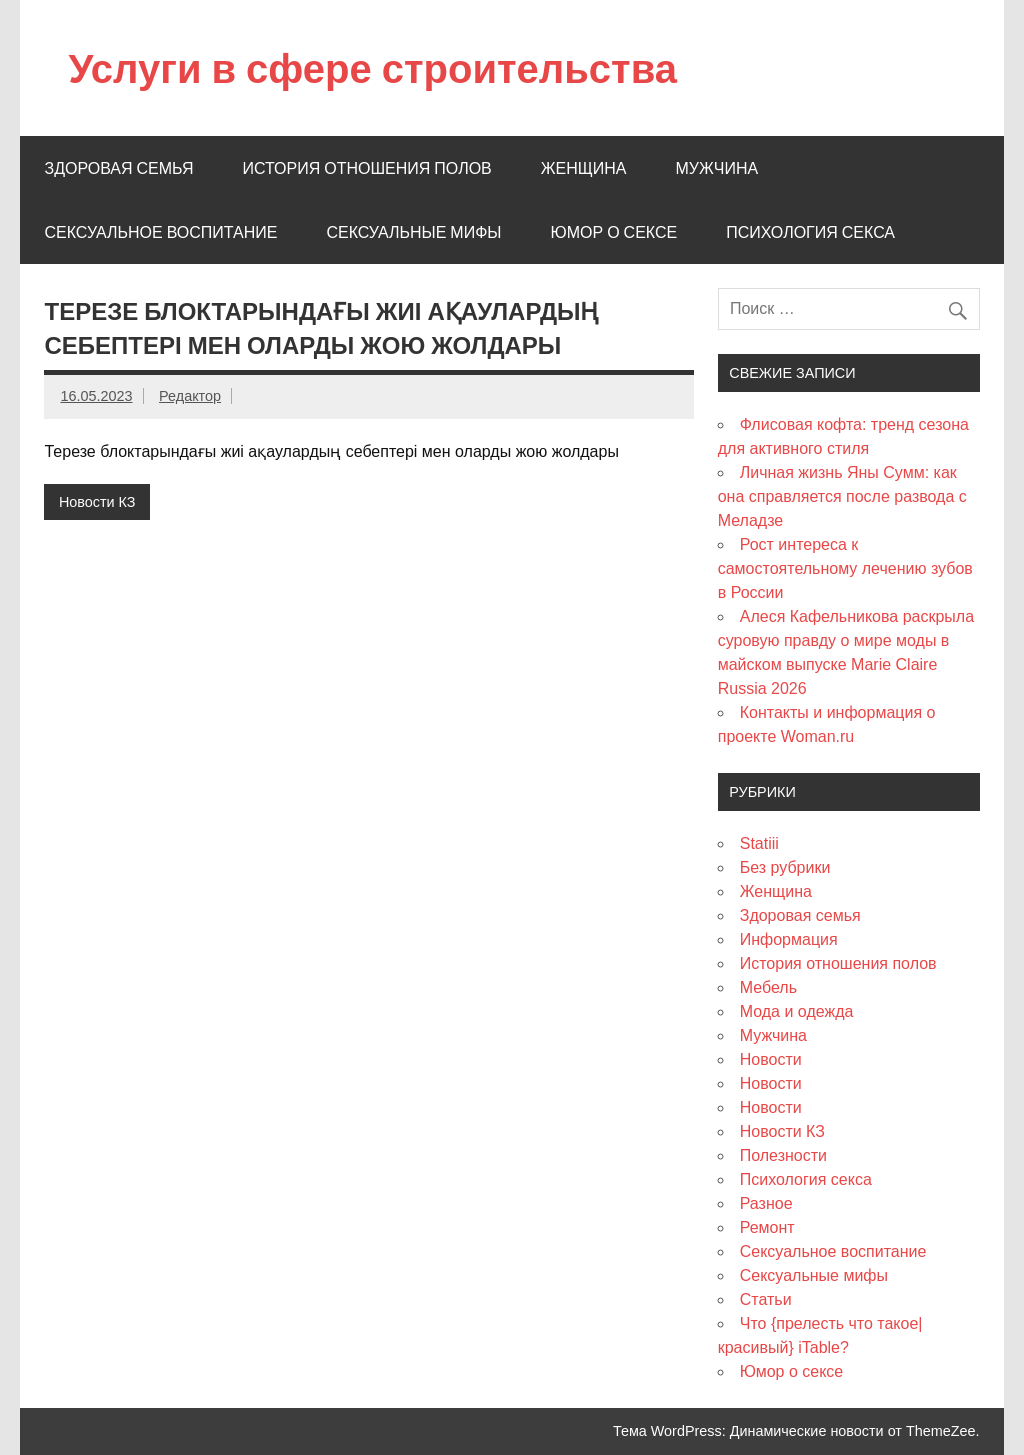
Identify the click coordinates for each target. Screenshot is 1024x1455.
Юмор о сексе (614, 232)
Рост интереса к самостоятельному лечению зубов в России (845, 568)
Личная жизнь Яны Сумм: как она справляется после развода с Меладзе (842, 496)
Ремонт (767, 1227)
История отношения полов (366, 168)
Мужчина (716, 168)
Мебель (768, 987)
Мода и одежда (797, 1011)
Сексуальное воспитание (160, 232)
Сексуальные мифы (413, 232)
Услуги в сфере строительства (372, 67)
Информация (789, 939)
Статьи (766, 1299)
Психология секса (810, 232)
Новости (771, 1059)
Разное (766, 1203)
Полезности (783, 1155)
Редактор (190, 396)
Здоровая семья (118, 168)
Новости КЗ (97, 502)
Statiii (759, 843)
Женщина (584, 168)
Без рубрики (785, 867)
